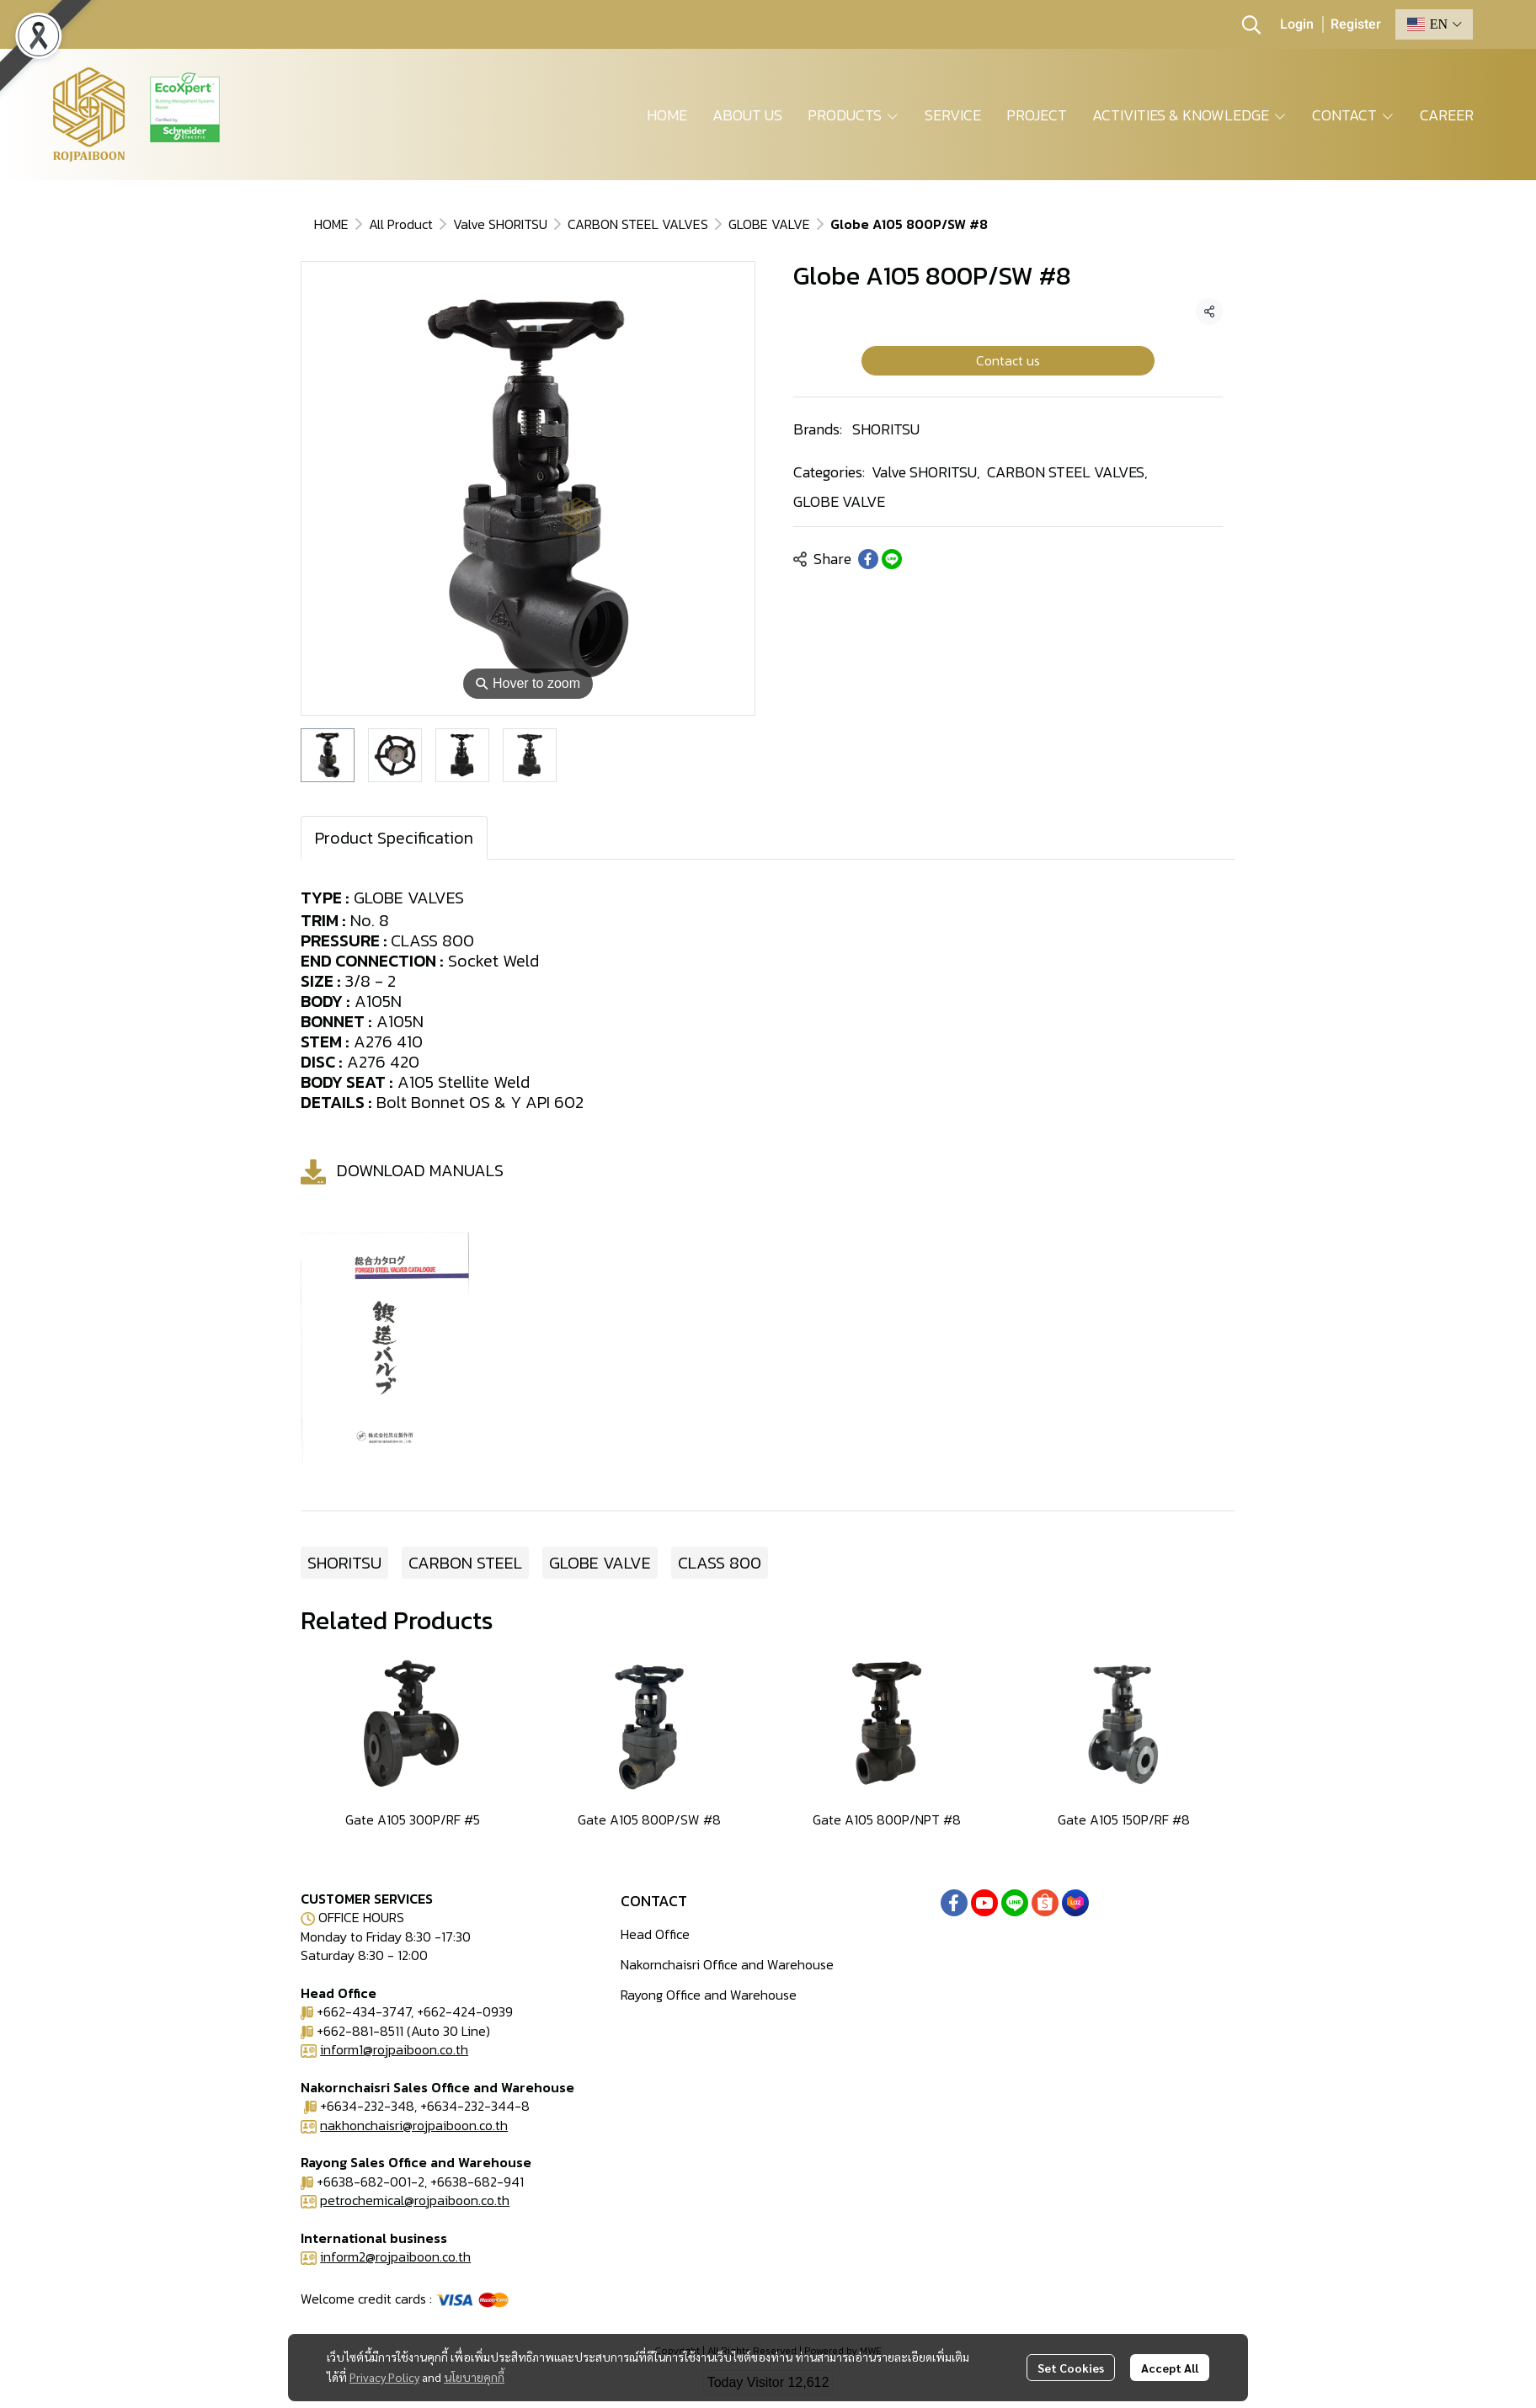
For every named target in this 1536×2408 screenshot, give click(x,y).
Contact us (1008, 360)
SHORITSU (886, 429)
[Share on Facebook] (868, 559)
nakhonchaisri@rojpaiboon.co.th (414, 2125)
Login (1297, 24)
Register (1356, 24)
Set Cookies (1070, 2367)
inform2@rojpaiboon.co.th (395, 2256)
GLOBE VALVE (769, 224)
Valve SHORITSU (500, 224)
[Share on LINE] (892, 559)
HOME (331, 224)
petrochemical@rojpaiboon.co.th (414, 2200)
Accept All (1169, 2367)
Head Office (655, 1934)
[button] (1251, 24)
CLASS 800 (719, 1562)
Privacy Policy (384, 2376)
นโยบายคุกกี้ (474, 2376)
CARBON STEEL (465, 1562)
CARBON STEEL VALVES (638, 224)
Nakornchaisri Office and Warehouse (727, 1964)
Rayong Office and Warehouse (709, 1994)
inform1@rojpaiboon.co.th (394, 2049)
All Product (401, 224)
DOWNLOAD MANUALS (420, 1170)
